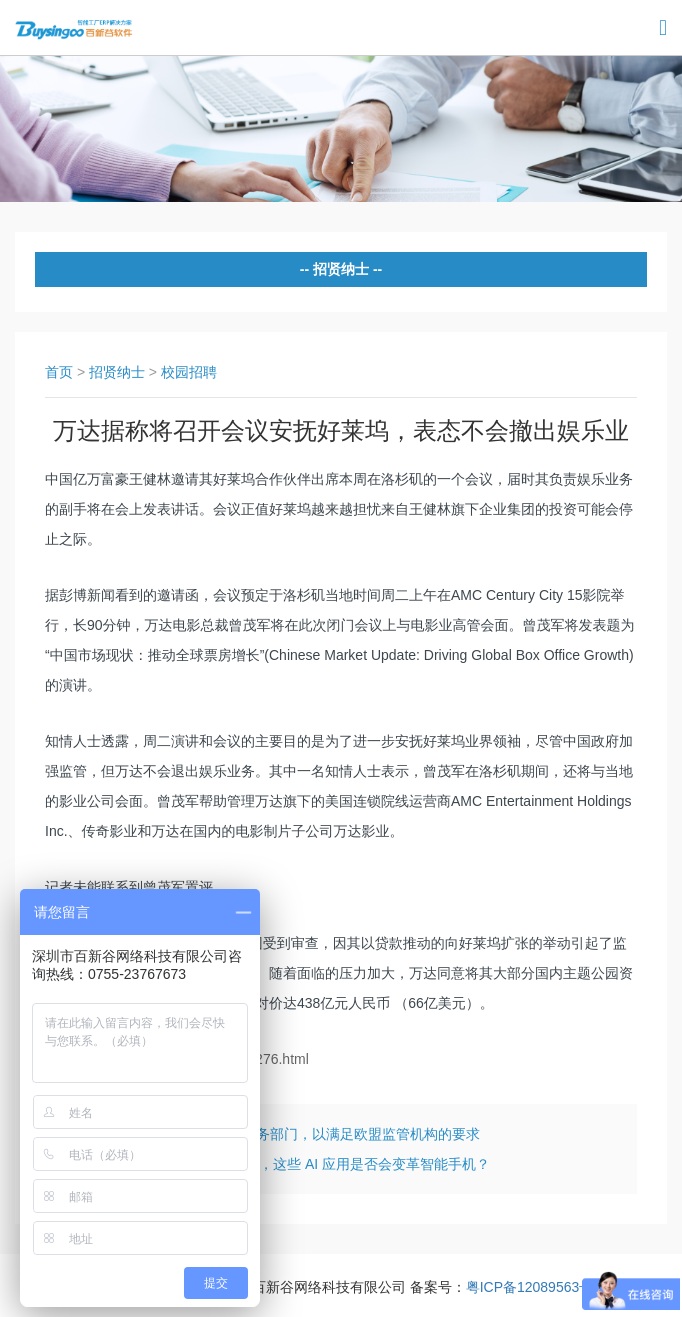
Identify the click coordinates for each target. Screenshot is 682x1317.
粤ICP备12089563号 (530, 1287)
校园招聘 (189, 372)
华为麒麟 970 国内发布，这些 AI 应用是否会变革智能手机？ (303, 1164)
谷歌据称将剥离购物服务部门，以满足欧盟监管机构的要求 (298, 1134)
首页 (59, 372)
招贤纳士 (117, 372)
